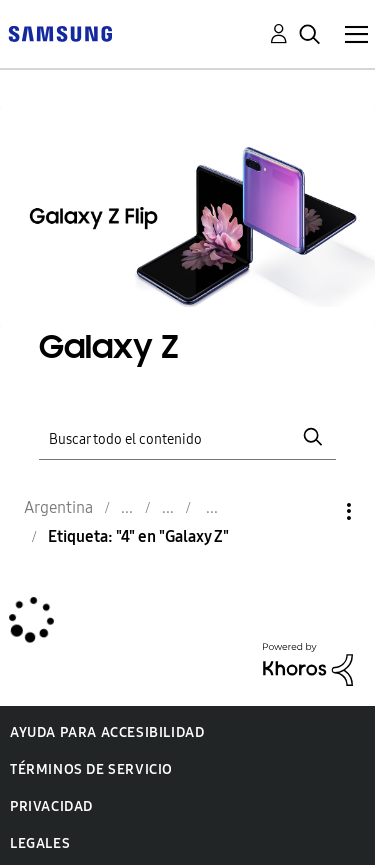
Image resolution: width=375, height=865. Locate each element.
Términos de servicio (91, 769)
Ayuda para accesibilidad (107, 732)
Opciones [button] (315, 511)
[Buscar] (188, 436)
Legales (40, 843)
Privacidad (51, 806)
